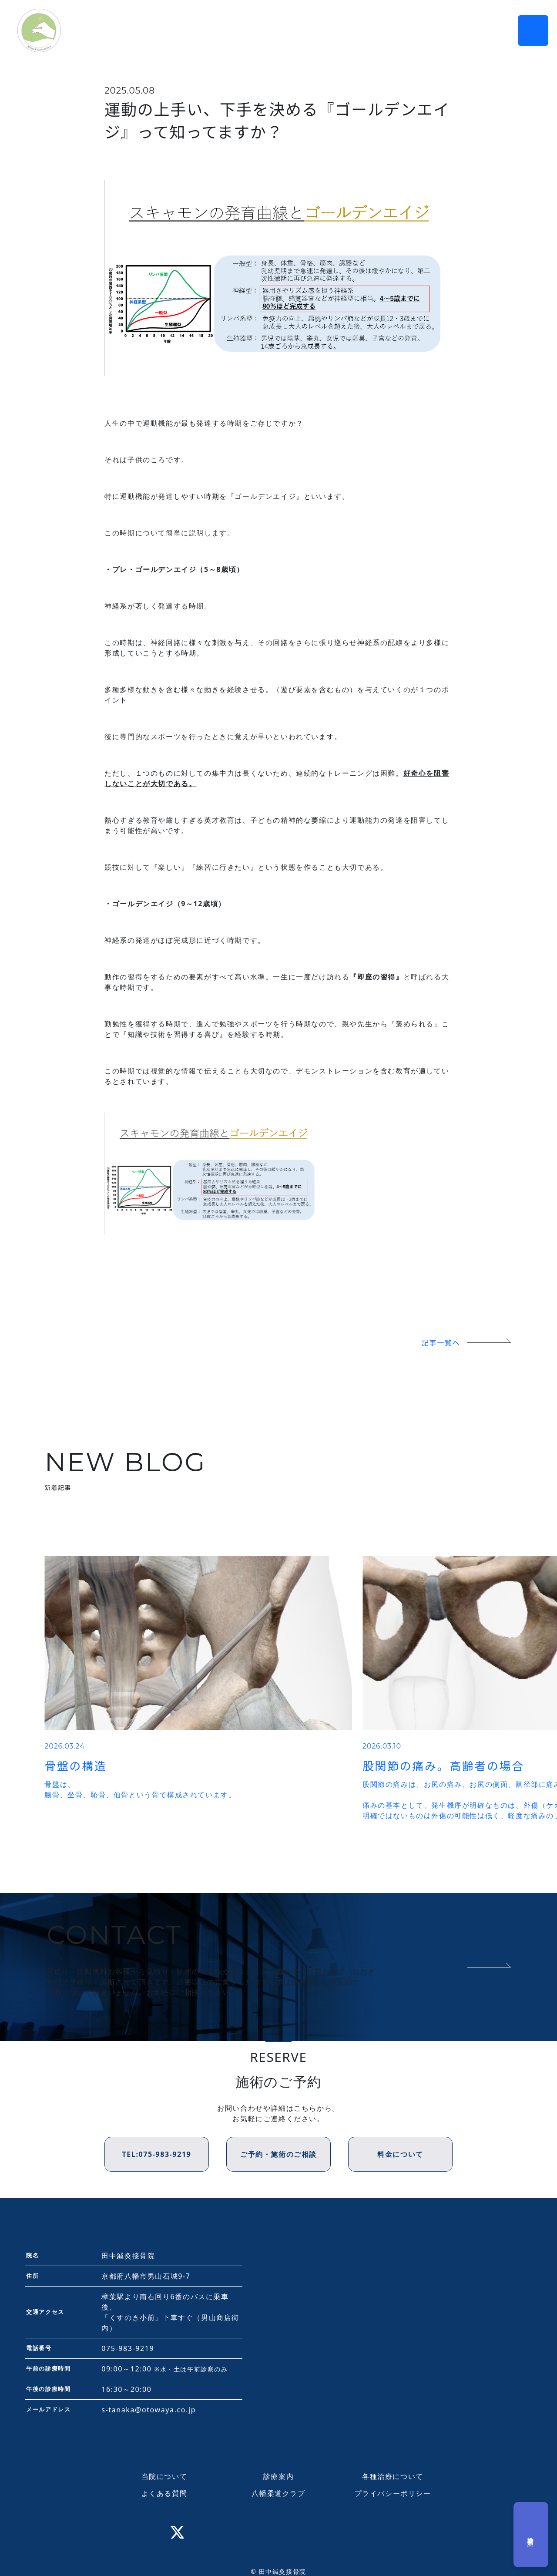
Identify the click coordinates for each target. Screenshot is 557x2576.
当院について (164, 2476)
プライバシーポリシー (393, 2493)
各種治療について (392, 2476)
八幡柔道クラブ (278, 2493)
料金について (400, 2154)
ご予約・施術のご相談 (278, 2154)
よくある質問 (164, 2493)
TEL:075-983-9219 (156, 2154)
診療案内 (278, 2476)
